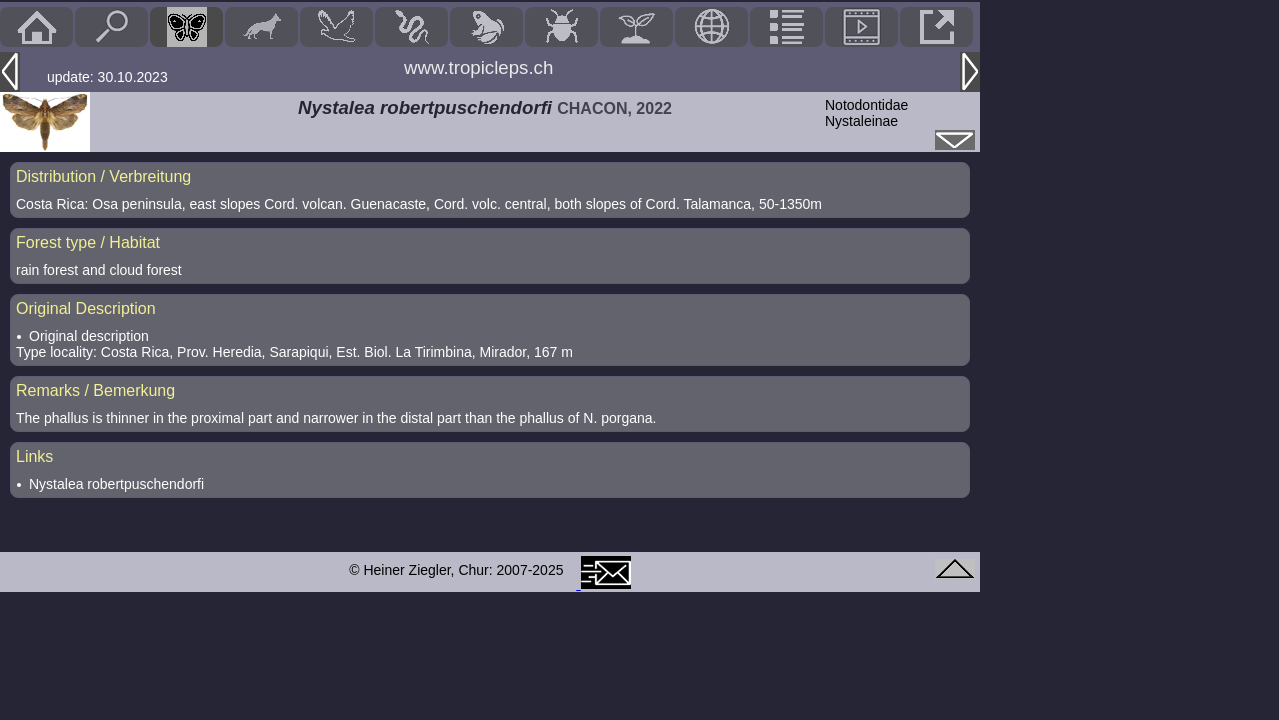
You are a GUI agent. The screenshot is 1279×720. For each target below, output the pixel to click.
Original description (89, 336)
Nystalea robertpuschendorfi (116, 484)
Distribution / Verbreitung (103, 176)
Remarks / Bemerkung (95, 390)
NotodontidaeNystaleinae (866, 113)
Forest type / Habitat (88, 242)
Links (34, 456)
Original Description (86, 308)
